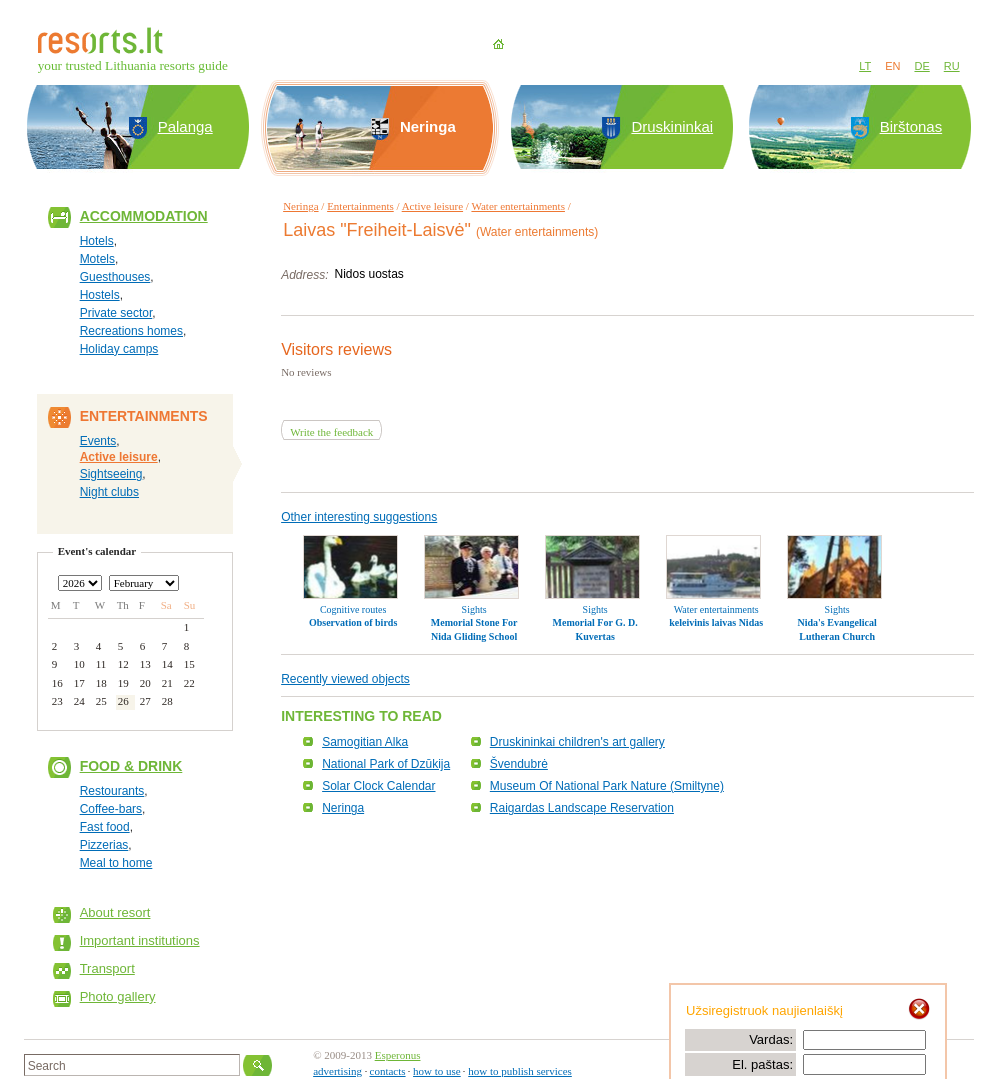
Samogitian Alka (365, 742)
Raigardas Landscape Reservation (582, 808)
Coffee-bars (111, 809)
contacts (388, 1071)
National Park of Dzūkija (386, 764)
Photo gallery (118, 996)
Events (98, 441)
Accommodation (144, 216)
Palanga (185, 126)
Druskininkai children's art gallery (577, 742)
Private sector (116, 313)
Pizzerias (104, 845)
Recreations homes (131, 331)
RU (952, 66)
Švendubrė (519, 764)
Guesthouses (115, 277)
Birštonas (911, 126)
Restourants (112, 791)
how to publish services (520, 1071)
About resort (115, 912)
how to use (437, 1071)
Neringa (300, 206)
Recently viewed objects (345, 679)
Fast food (105, 827)
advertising (337, 1071)
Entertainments (360, 206)
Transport (107, 968)
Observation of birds (353, 622)
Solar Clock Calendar (378, 786)
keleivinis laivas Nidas (716, 622)
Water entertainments (518, 206)
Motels (97, 259)
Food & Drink (131, 766)
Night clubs (109, 492)
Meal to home (116, 863)
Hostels (100, 295)
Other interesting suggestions (359, 517)
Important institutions (140, 940)
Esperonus (398, 1055)
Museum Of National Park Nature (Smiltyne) (607, 786)
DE (921, 66)
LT (865, 66)
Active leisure (119, 457)
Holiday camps (119, 349)
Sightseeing (111, 474)
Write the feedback (331, 432)
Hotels (97, 241)
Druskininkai (672, 126)
